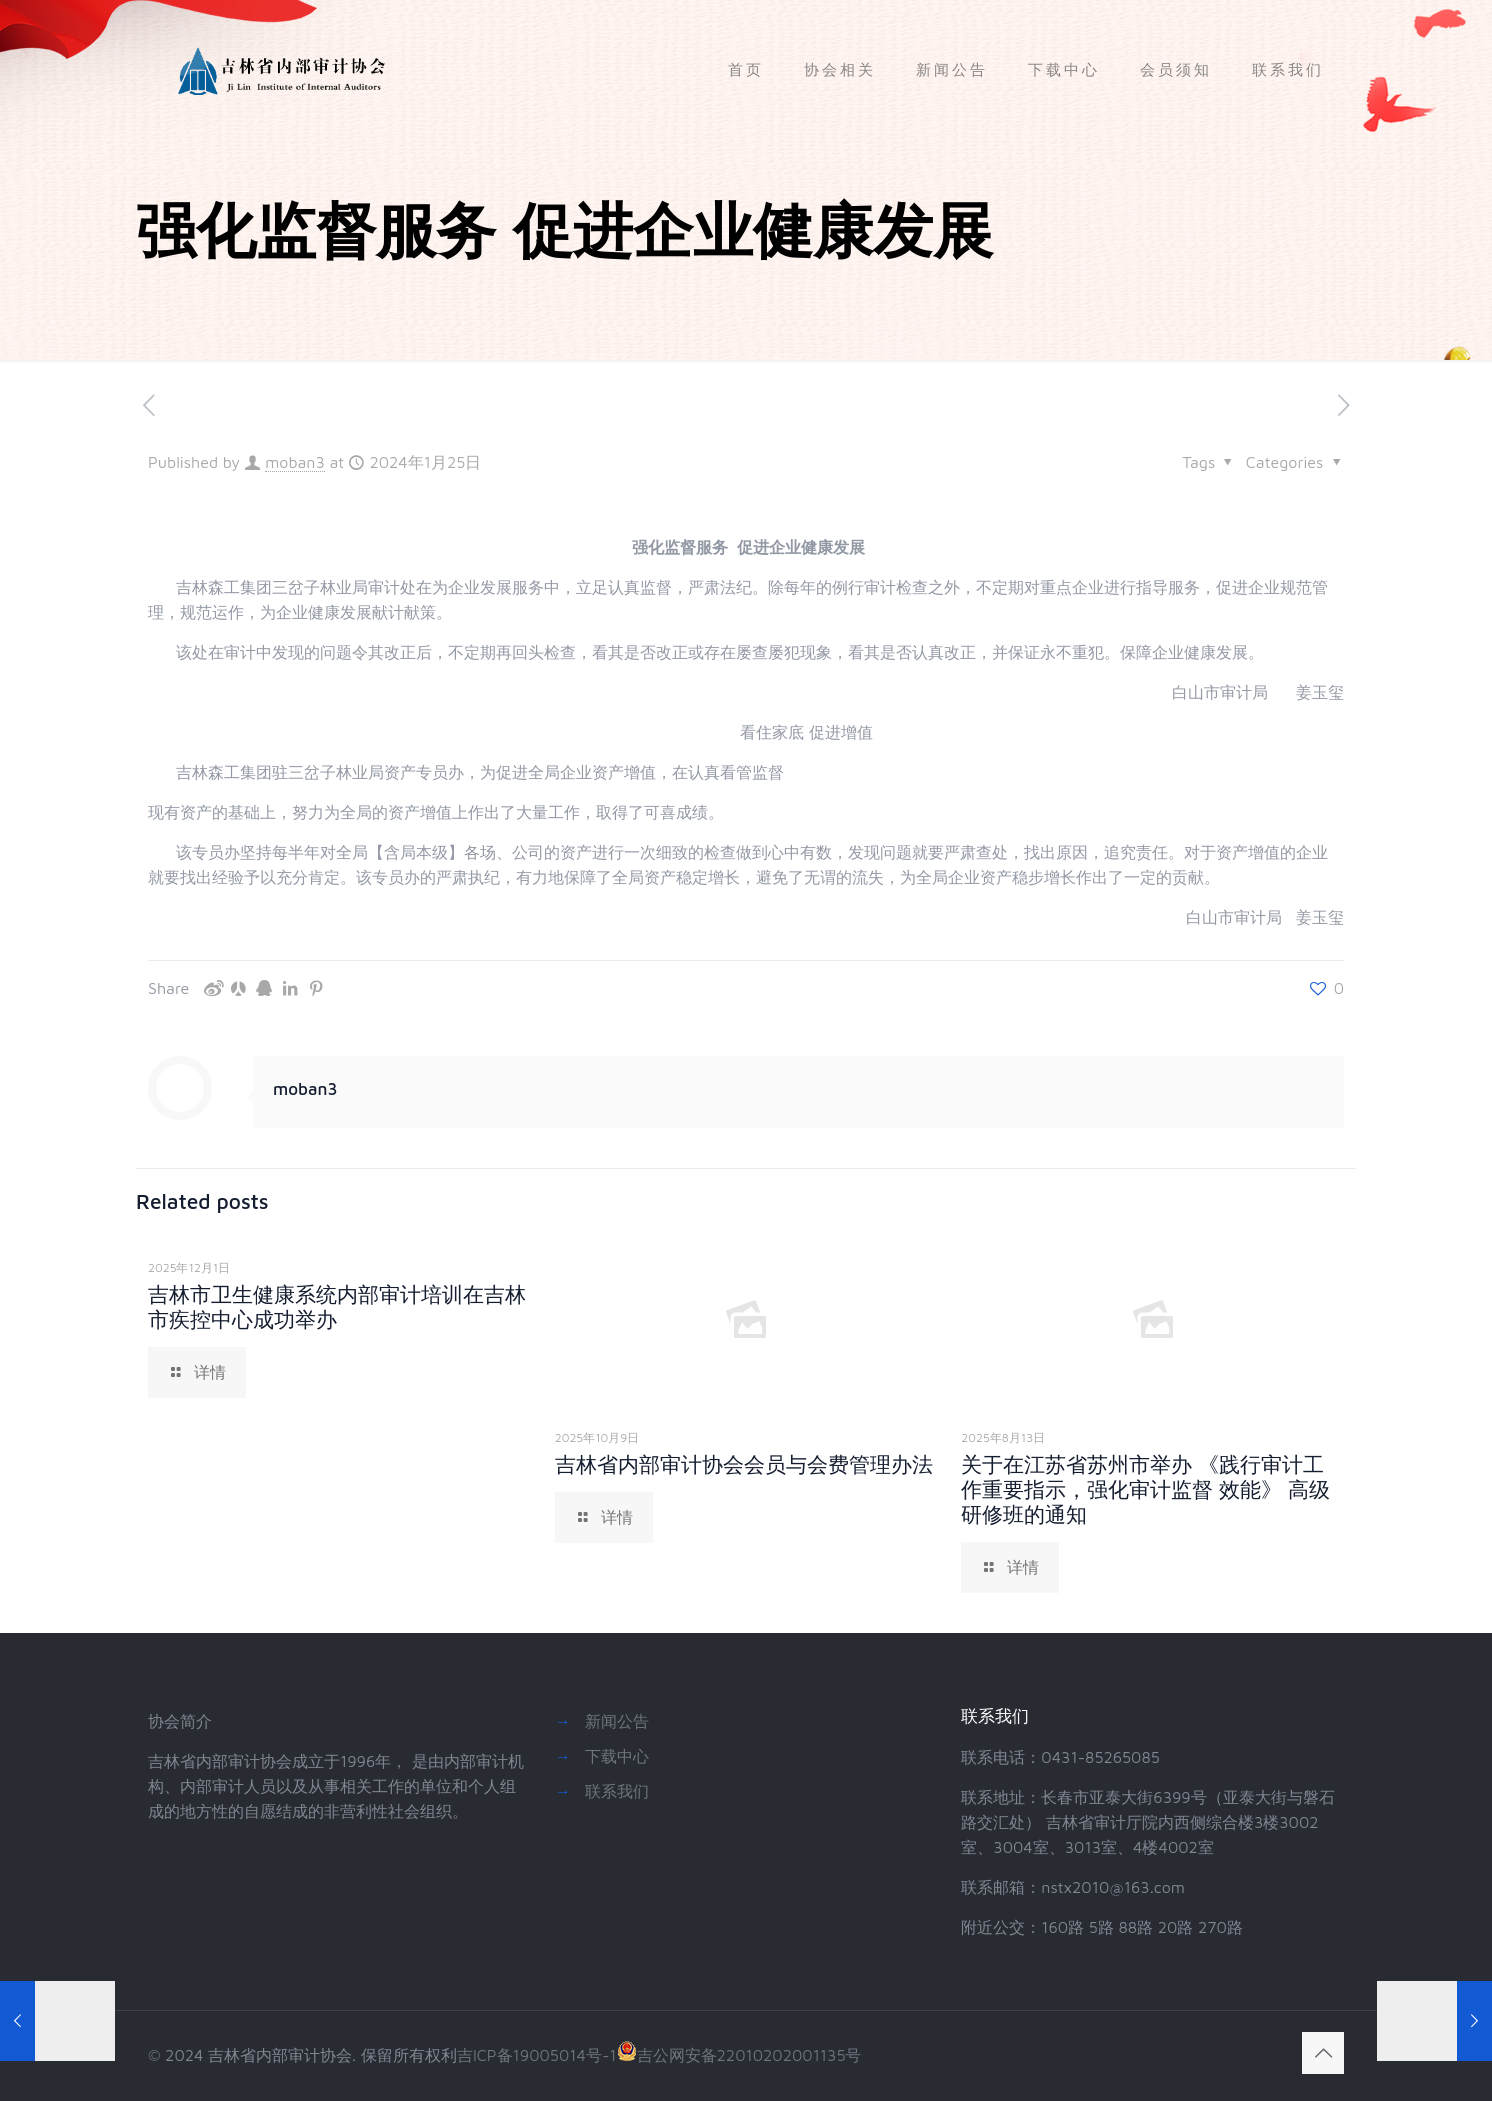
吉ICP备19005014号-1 (537, 2055)
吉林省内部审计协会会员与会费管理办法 (744, 1464)
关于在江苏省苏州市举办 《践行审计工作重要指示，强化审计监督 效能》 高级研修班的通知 (1145, 1489)
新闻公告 (617, 1721)
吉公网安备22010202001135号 (739, 2055)
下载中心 (617, 1756)
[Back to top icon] (1323, 2053)
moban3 (295, 462)
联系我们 (617, 1791)
